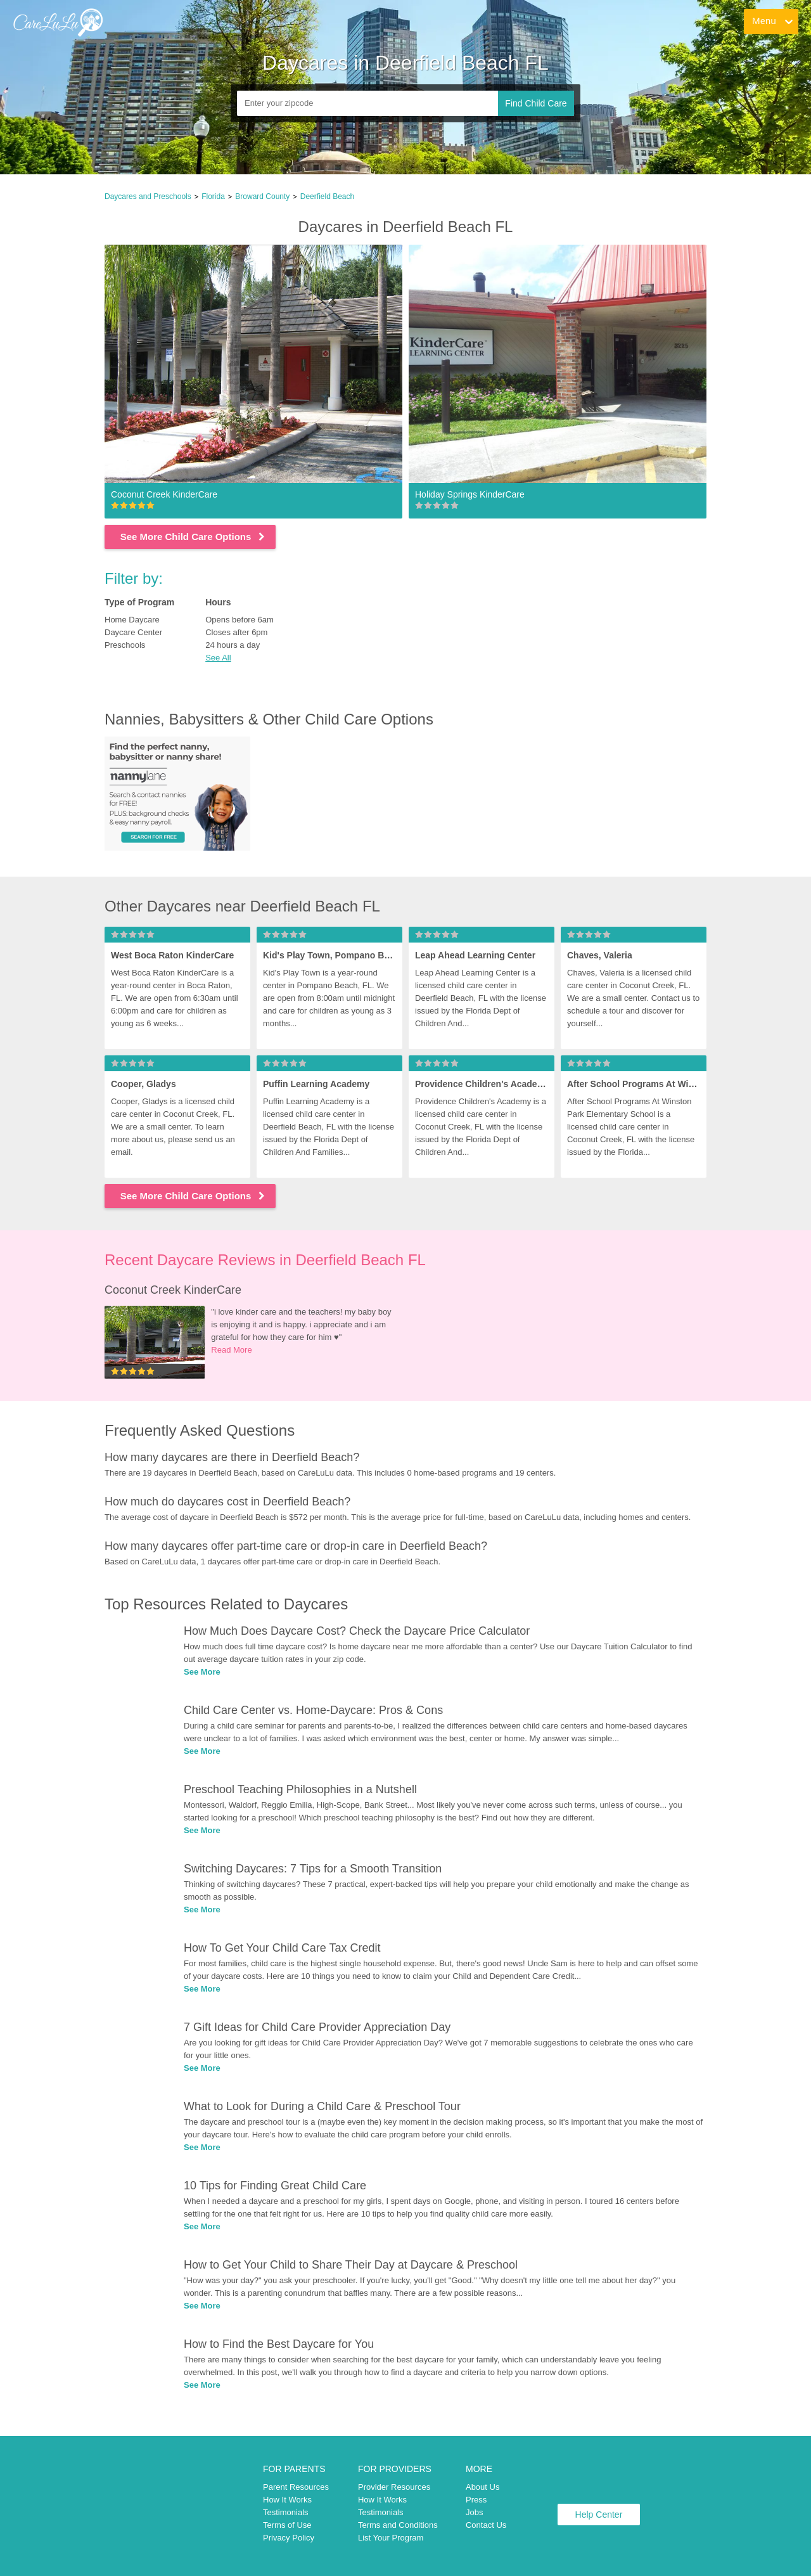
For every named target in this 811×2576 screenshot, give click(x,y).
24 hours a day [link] (232, 645)
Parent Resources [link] (296, 2487)
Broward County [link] (262, 196)
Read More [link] (231, 1350)
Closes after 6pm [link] (236, 632)
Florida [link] (213, 196)
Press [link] (476, 2499)
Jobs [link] (474, 2512)
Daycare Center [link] (133, 632)
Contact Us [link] (486, 2525)
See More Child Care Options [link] (193, 536)
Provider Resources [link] (394, 2487)
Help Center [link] (599, 2514)
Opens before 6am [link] (239, 619)
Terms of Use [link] (287, 2525)
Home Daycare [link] (132, 619)
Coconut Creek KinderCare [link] (173, 1290)
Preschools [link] (125, 645)
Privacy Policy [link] (288, 2537)
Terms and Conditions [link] (398, 2525)
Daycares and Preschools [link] (148, 196)
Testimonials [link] (286, 2512)
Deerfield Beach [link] (327, 196)
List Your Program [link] (390, 2537)
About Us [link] (482, 2487)
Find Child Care (535, 103)
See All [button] (218, 657)
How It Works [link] (287, 2499)
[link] (57, 22)
